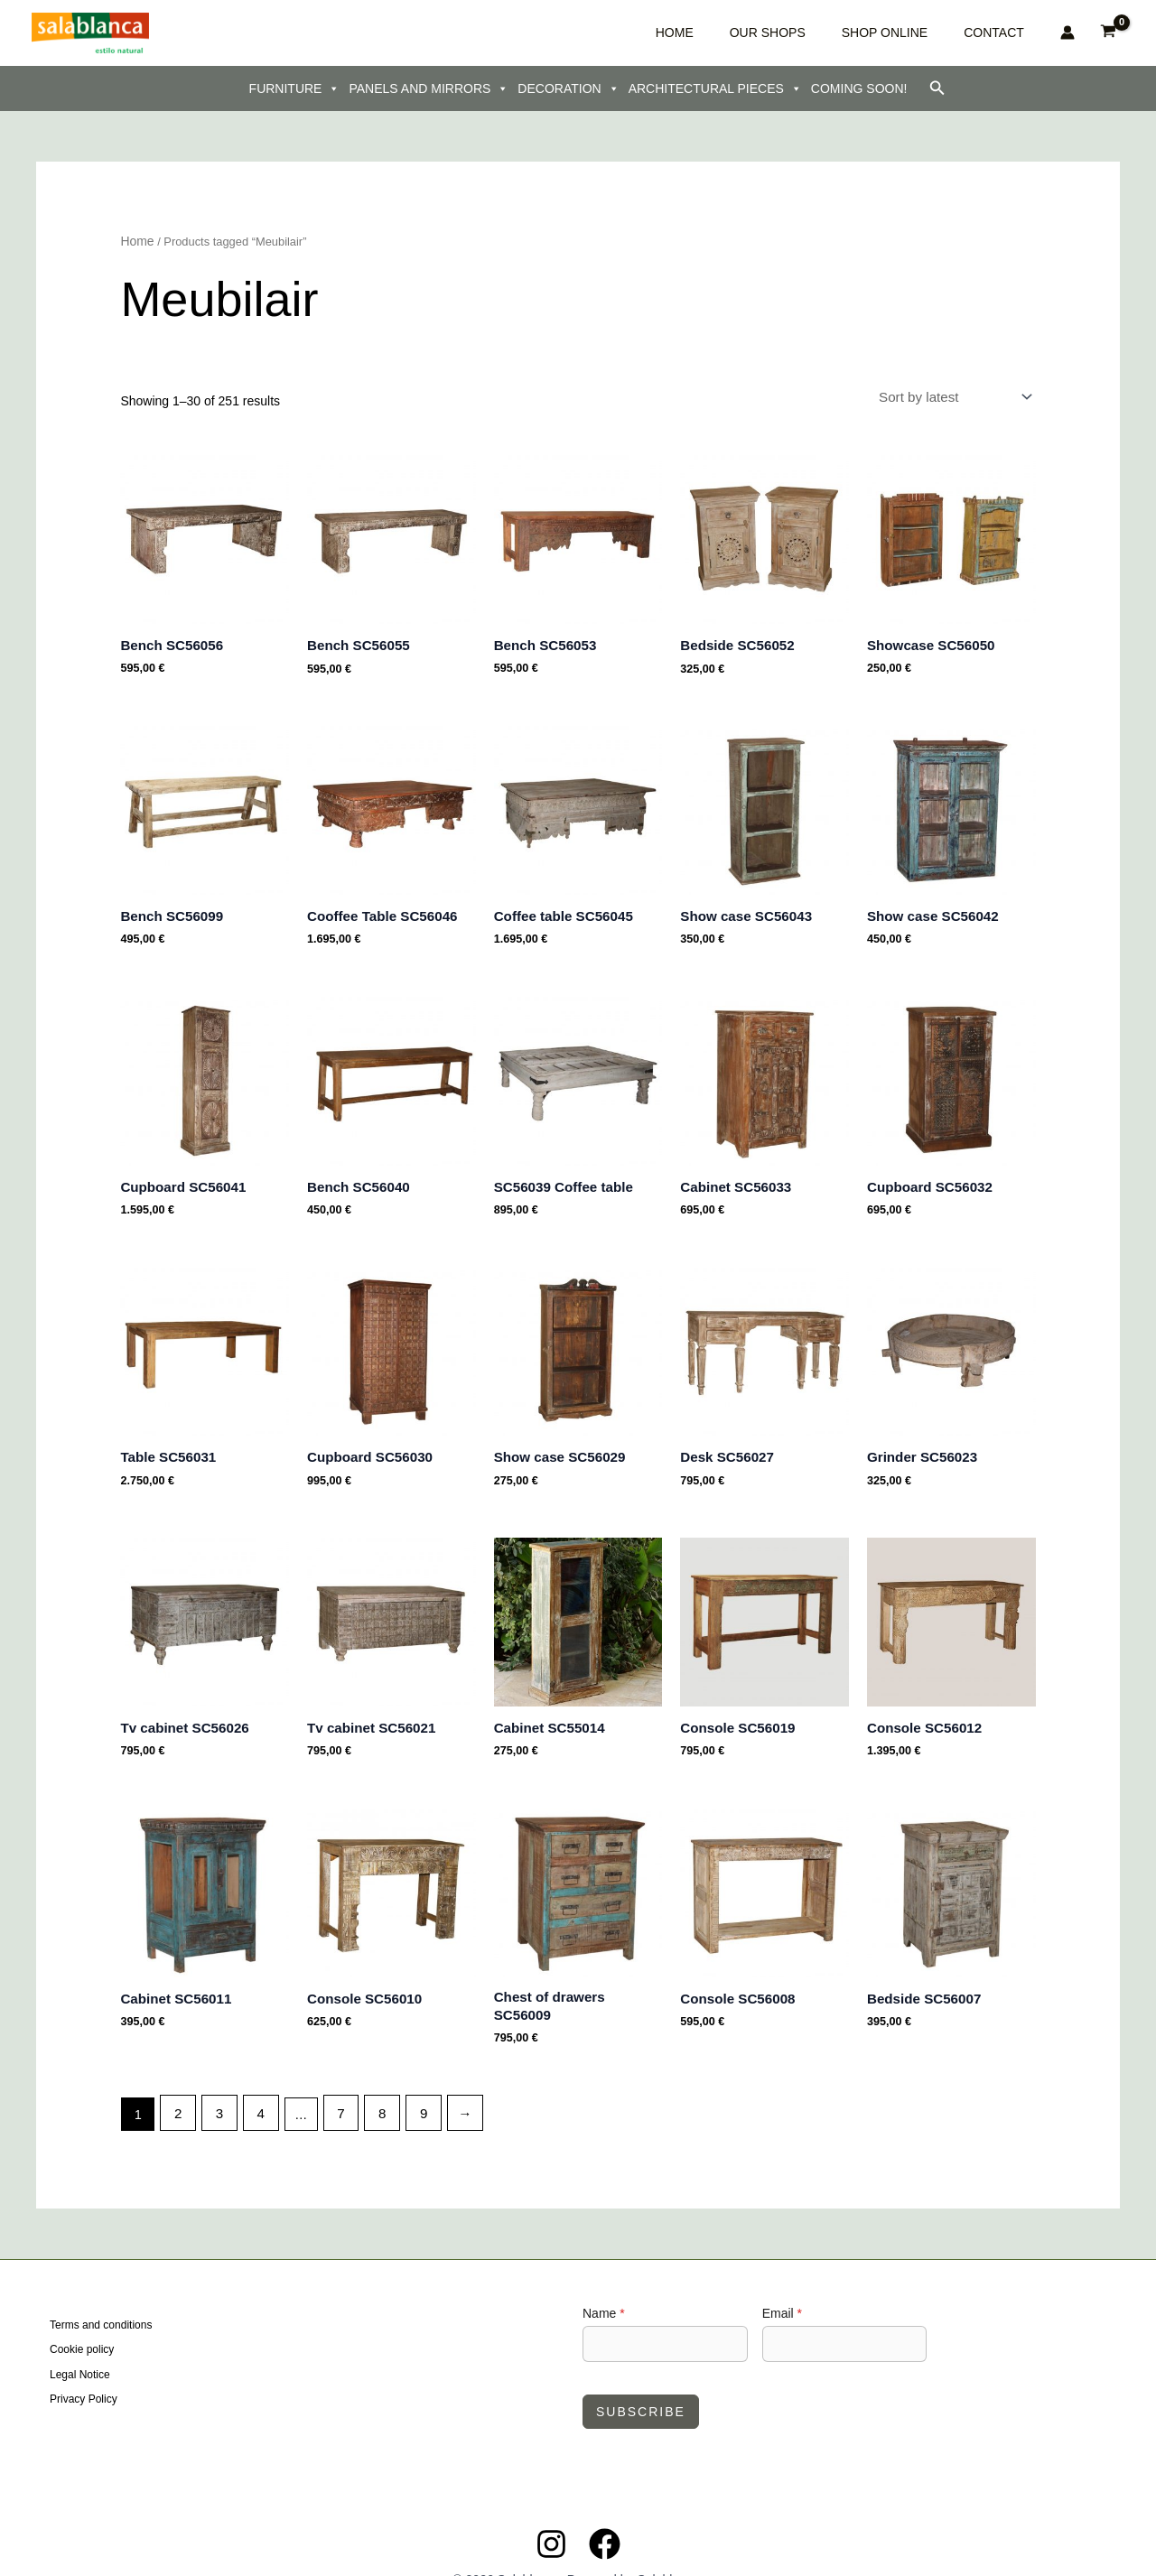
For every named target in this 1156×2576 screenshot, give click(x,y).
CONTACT (1003, 32)
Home (135, 240)
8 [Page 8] (370, 2081)
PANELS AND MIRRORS (428, 88)
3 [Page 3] (215, 2081)
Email (782, 2280)
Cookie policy (82, 2317)
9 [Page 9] (409, 2081)
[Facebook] (604, 2510)
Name (604, 2280)
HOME (765, 32)
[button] (937, 88)
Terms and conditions (101, 2294)
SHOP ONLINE (921, 32)
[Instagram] (551, 2510)
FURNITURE (294, 88)
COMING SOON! (859, 88)
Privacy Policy (83, 2363)
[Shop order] (960, 393)
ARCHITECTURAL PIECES (715, 88)
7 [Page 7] (331, 2081)
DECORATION (568, 88)
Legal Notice (80, 2340)
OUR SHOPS (831, 32)
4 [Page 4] (254, 2081)
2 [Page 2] (177, 2081)
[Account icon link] (1067, 32)
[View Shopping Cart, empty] (1108, 33)
